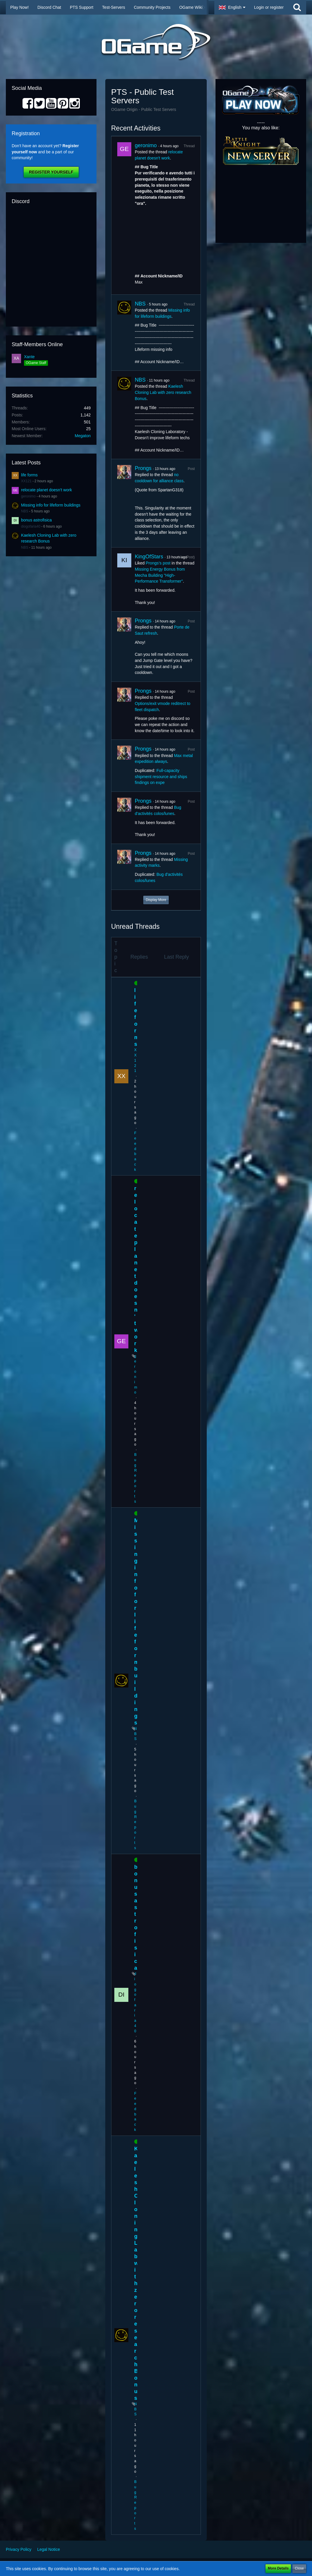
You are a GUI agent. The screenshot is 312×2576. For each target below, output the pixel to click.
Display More (156, 900)
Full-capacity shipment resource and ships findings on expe (161, 776)
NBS (24, 511)
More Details (278, 2568)
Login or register (269, 7)
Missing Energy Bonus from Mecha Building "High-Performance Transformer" (160, 575)
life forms (29, 475)
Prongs (143, 468)
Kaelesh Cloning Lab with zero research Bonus (163, 392)
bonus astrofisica (36, 520)
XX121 (26, 481)
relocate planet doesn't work (46, 490)
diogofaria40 (30, 526)
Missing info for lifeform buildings (50, 505)
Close (299, 2568)
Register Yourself (51, 172)
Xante (29, 356)
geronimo (28, 496)
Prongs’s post (158, 563)
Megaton (83, 435)
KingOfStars (149, 557)
